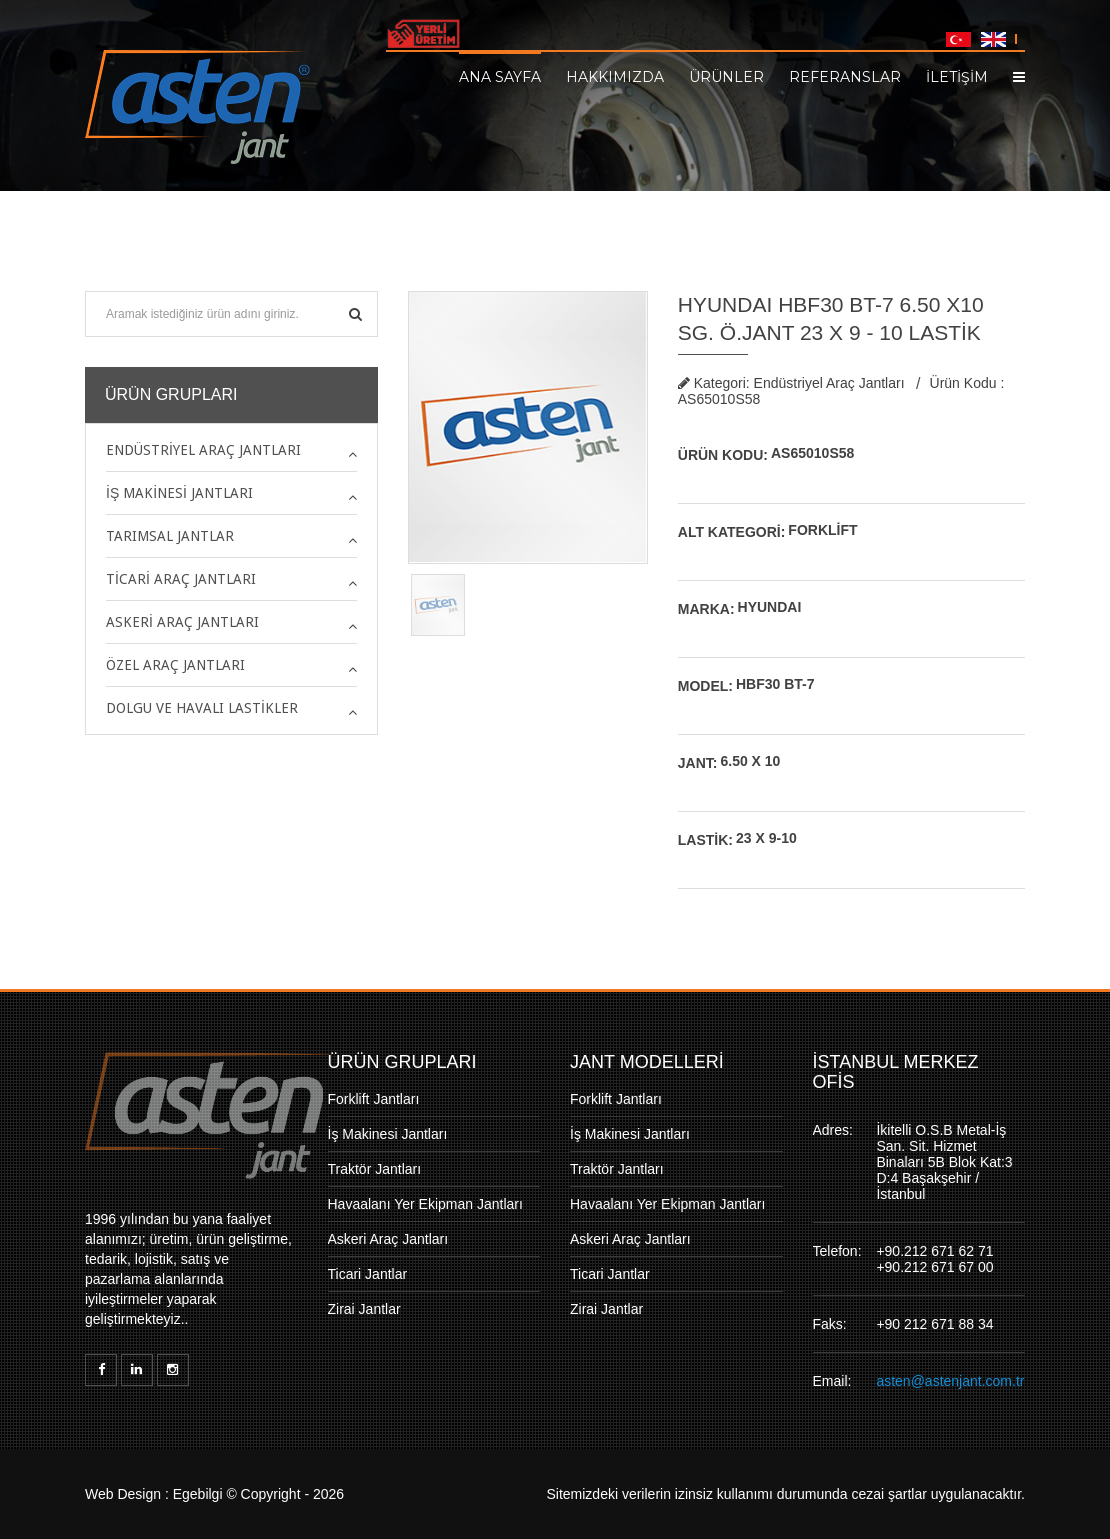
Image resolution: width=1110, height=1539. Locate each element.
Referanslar (845, 76)
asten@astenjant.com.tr (950, 1381)
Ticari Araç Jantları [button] (181, 579)
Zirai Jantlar (364, 1309)
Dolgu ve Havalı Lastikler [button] (202, 708)
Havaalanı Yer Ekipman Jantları (425, 1204)
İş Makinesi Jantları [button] (179, 493)
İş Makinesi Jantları (388, 1134)
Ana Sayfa (500, 76)
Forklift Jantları (374, 1099)
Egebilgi (198, 1494)
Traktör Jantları (375, 1169)
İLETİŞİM (957, 76)
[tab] (231, 450)
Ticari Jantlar (368, 1274)
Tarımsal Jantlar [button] (170, 536)
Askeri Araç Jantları (388, 1239)
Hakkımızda (615, 76)
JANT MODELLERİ (647, 1062)
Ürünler (726, 76)
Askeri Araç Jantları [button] (182, 622)
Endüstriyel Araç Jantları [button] (203, 450)
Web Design (123, 1494)
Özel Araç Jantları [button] (175, 665)
